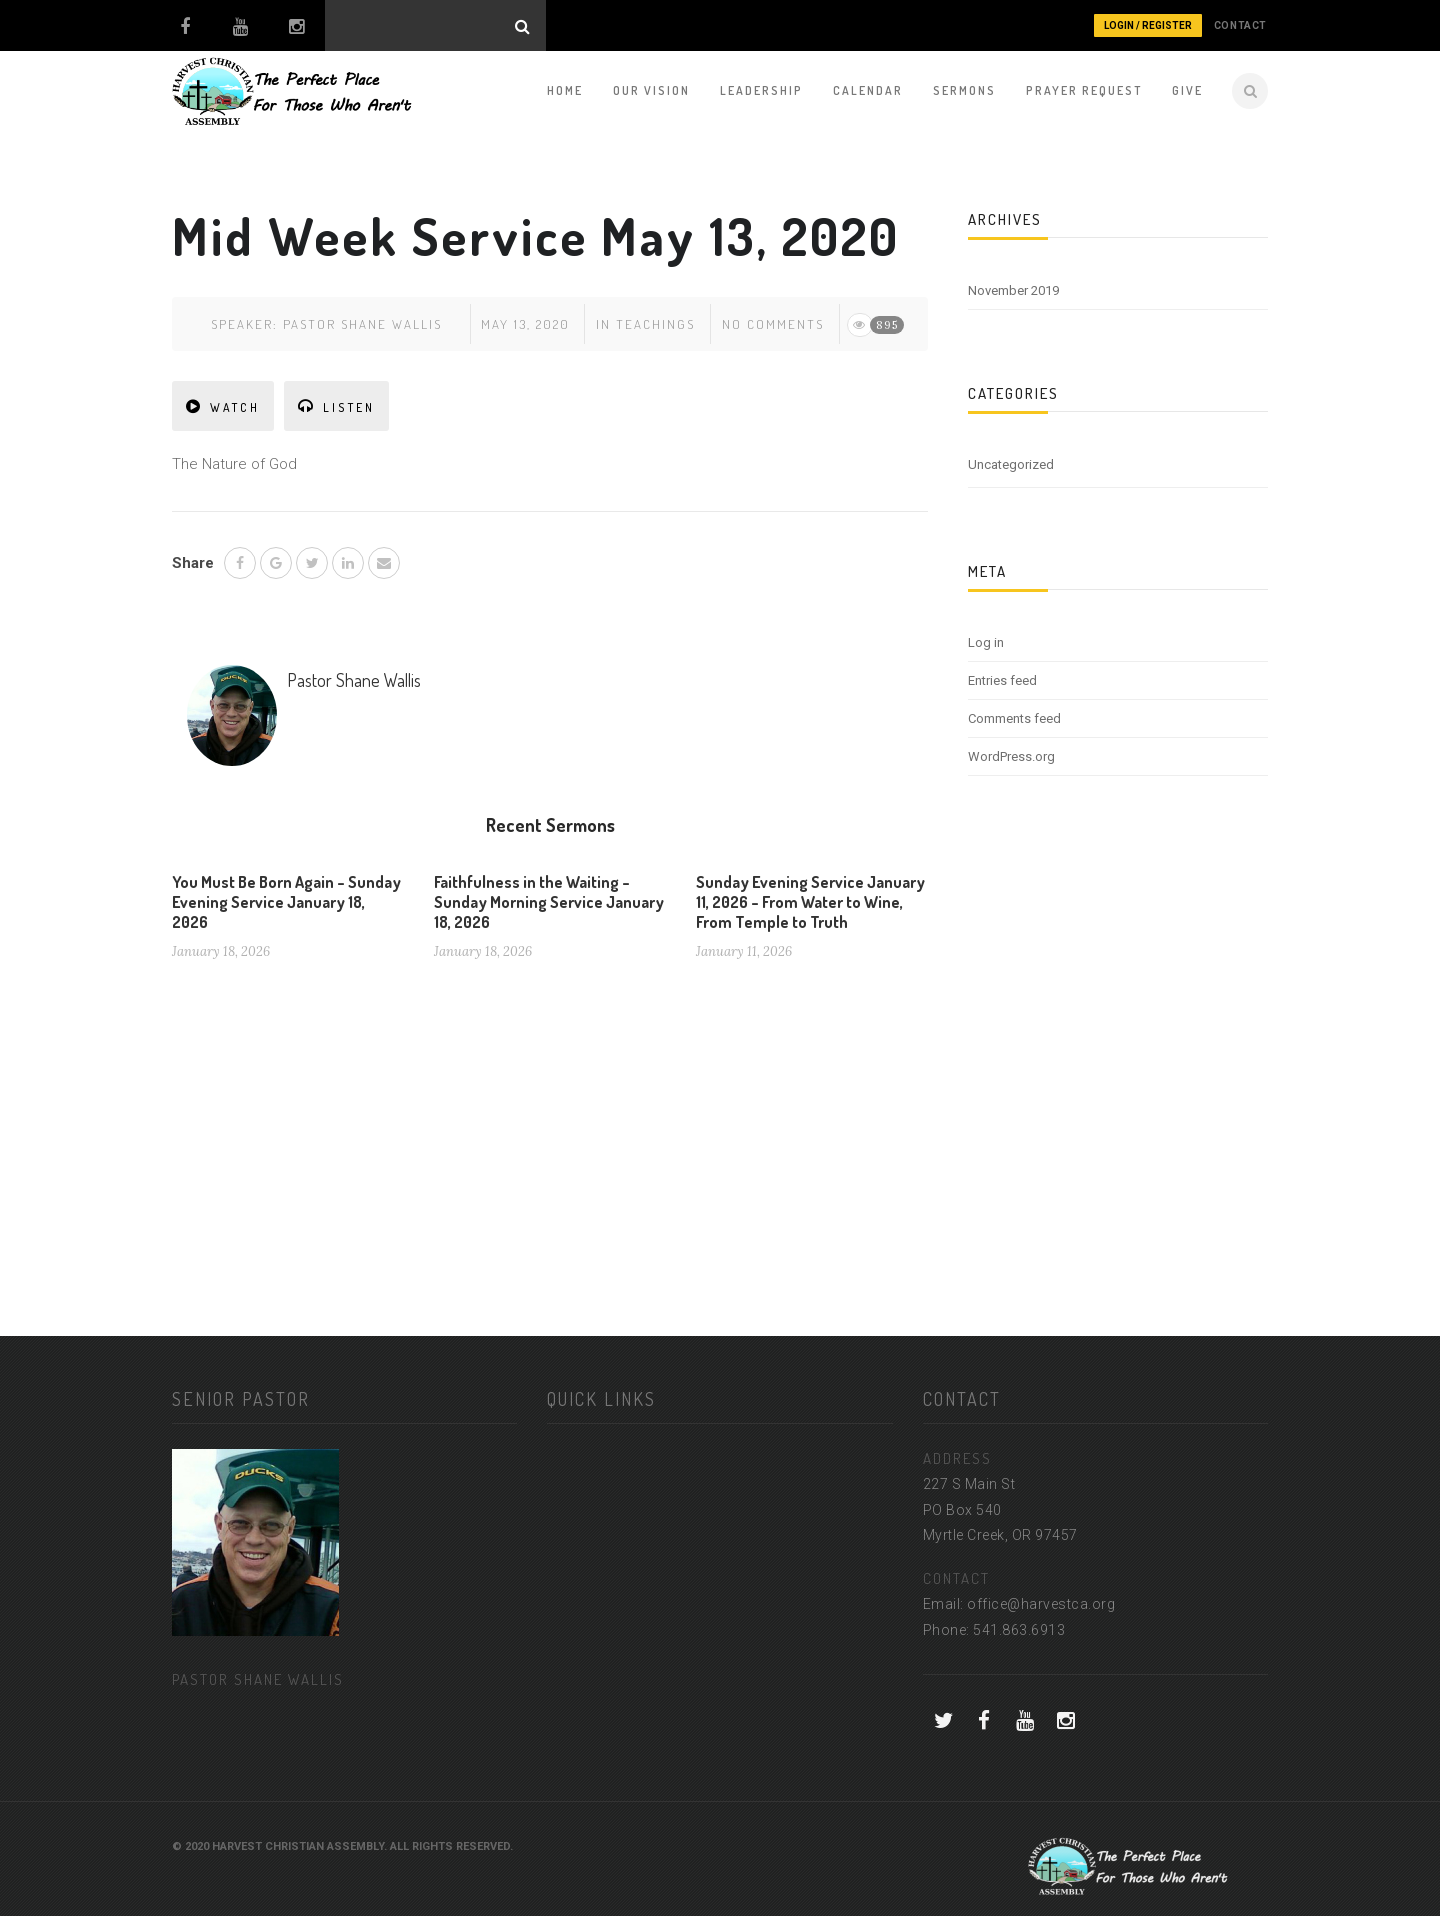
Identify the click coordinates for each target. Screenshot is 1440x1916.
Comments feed (1014, 718)
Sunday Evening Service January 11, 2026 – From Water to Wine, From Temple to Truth (810, 902)
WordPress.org (1011, 756)
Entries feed (1002, 680)
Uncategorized (1011, 464)
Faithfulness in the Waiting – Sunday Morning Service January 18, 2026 (549, 902)
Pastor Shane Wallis (362, 324)
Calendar (868, 90)
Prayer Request (1084, 90)
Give (1187, 90)
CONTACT (1240, 25)
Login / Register (1148, 25)
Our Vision (651, 90)
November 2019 (1013, 290)
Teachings (655, 324)
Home (565, 90)
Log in (986, 642)
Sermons (964, 90)
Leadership (761, 90)
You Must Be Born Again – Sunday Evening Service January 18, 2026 (286, 902)
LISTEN (336, 406)
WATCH (223, 406)
